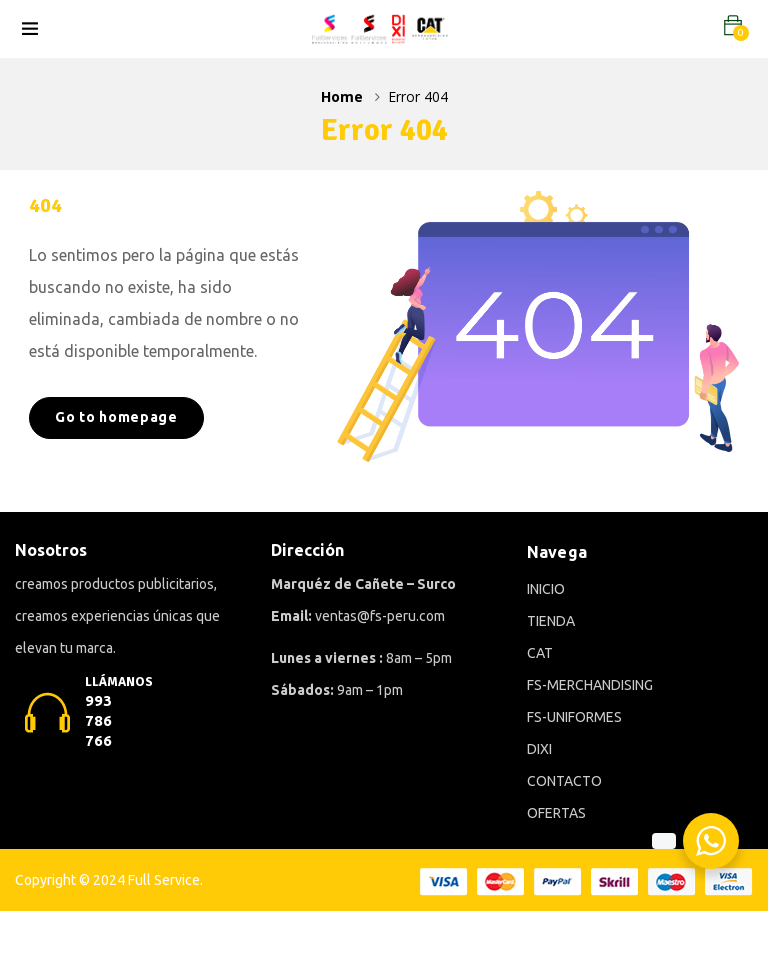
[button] (733, 25)
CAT (540, 653)
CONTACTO (564, 781)
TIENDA (551, 621)
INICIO (546, 589)
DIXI (539, 749)
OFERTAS (556, 813)
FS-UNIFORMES (574, 717)
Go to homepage (116, 417)
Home (342, 96)
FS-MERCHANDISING (590, 685)
